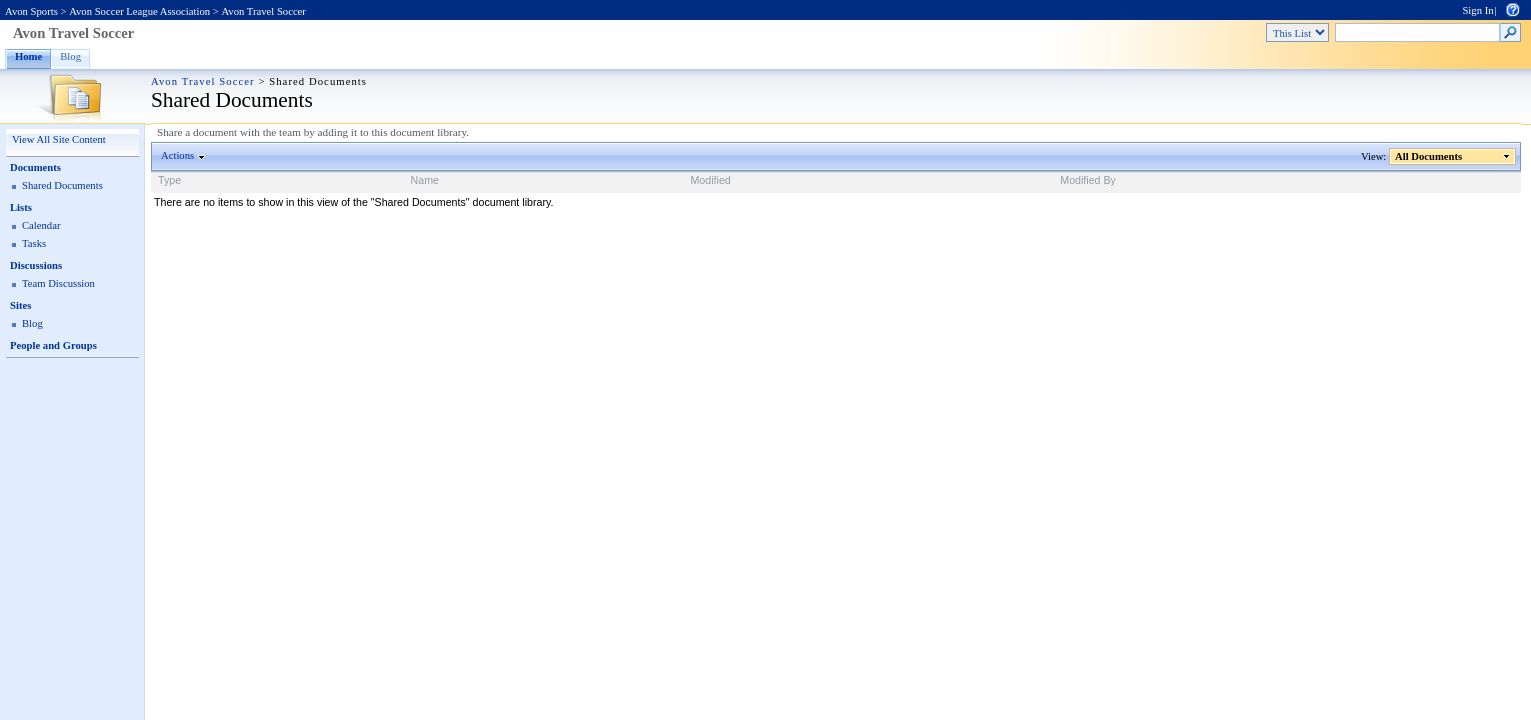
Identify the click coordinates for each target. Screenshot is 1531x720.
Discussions (36, 265)
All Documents (1429, 156)
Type (169, 180)
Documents (35, 167)
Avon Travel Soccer (263, 11)
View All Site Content (59, 139)
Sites (20, 305)
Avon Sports (31, 11)
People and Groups (53, 345)
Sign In (1477, 10)
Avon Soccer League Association (139, 11)
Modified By (1088, 180)
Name (425, 180)
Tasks (34, 243)
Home (28, 56)
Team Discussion (58, 283)
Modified (710, 180)
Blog (70, 56)
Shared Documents (62, 185)
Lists (21, 207)
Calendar (41, 225)
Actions (178, 155)
